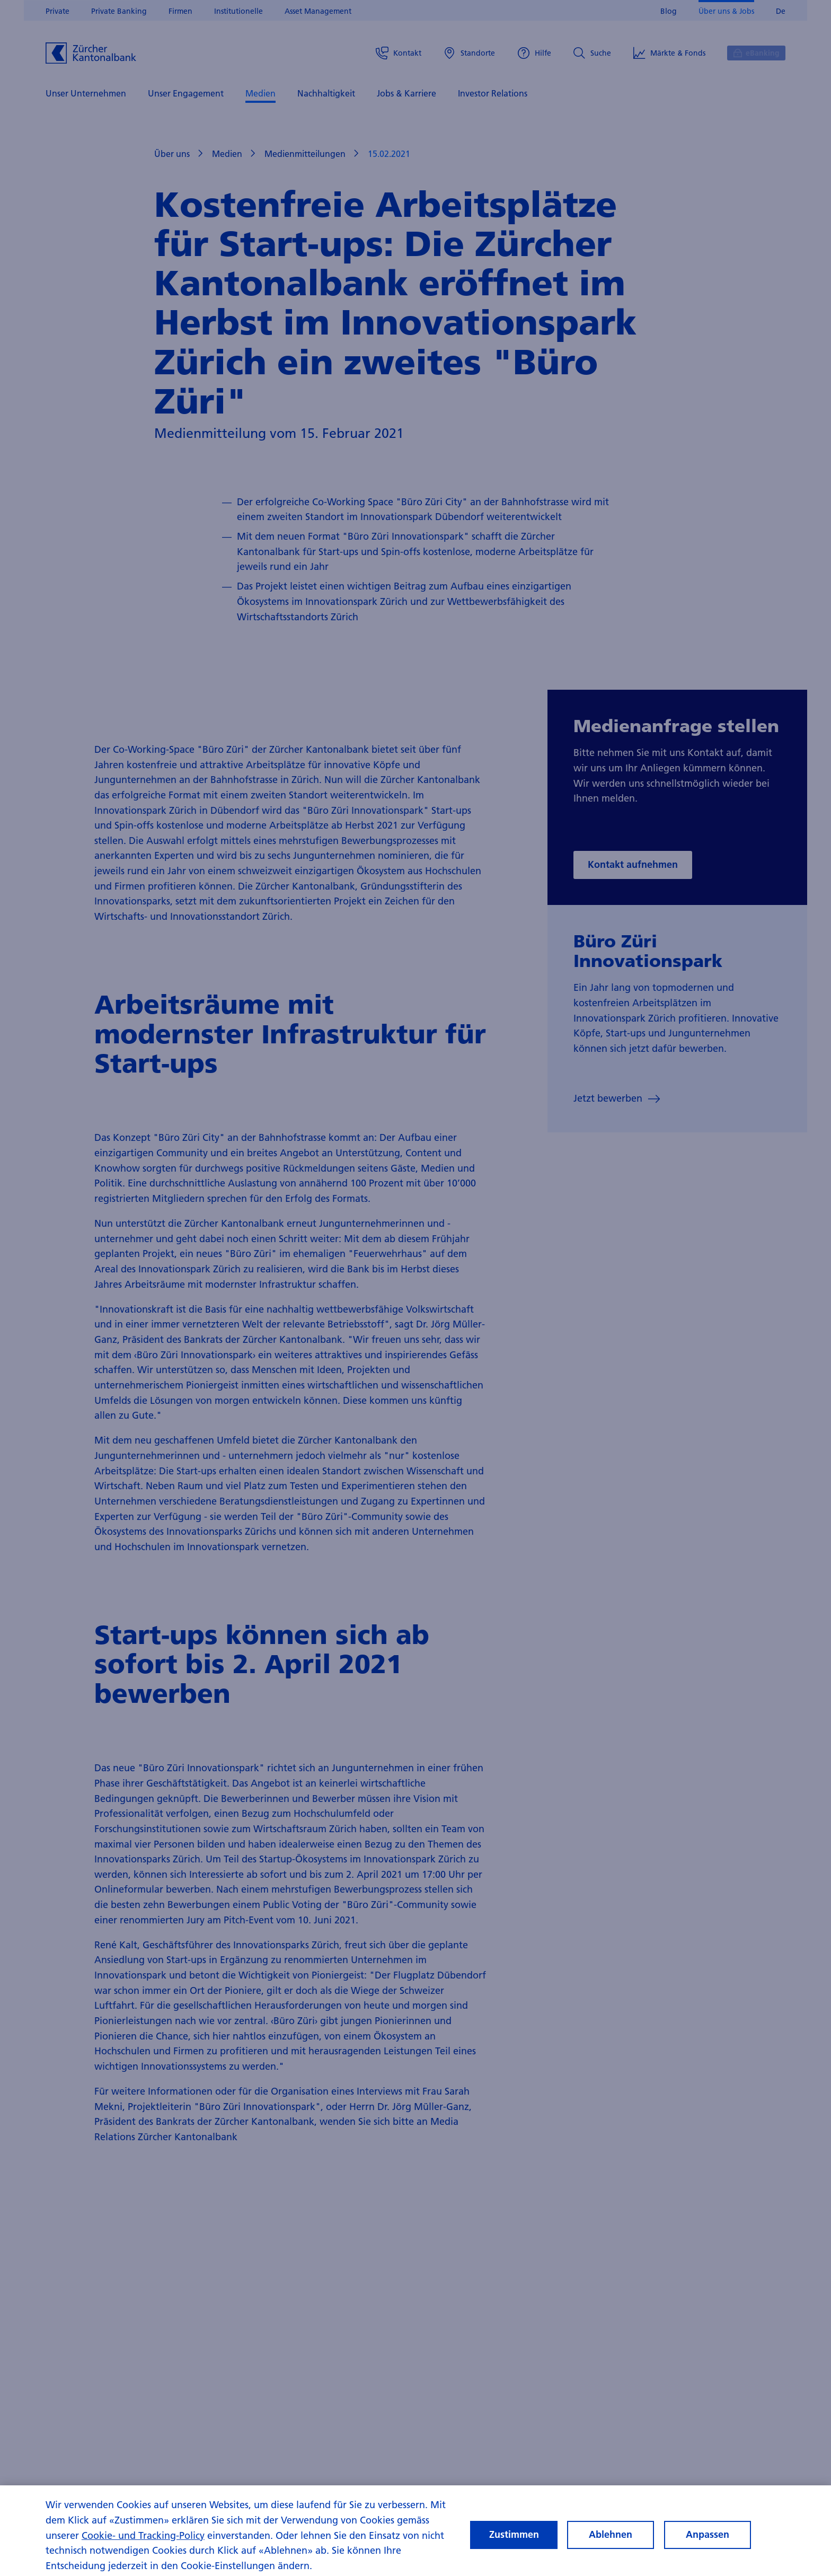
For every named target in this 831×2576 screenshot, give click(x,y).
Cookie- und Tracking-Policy (143, 2540)
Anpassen (707, 2540)
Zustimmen (514, 2540)
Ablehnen (610, 2540)
